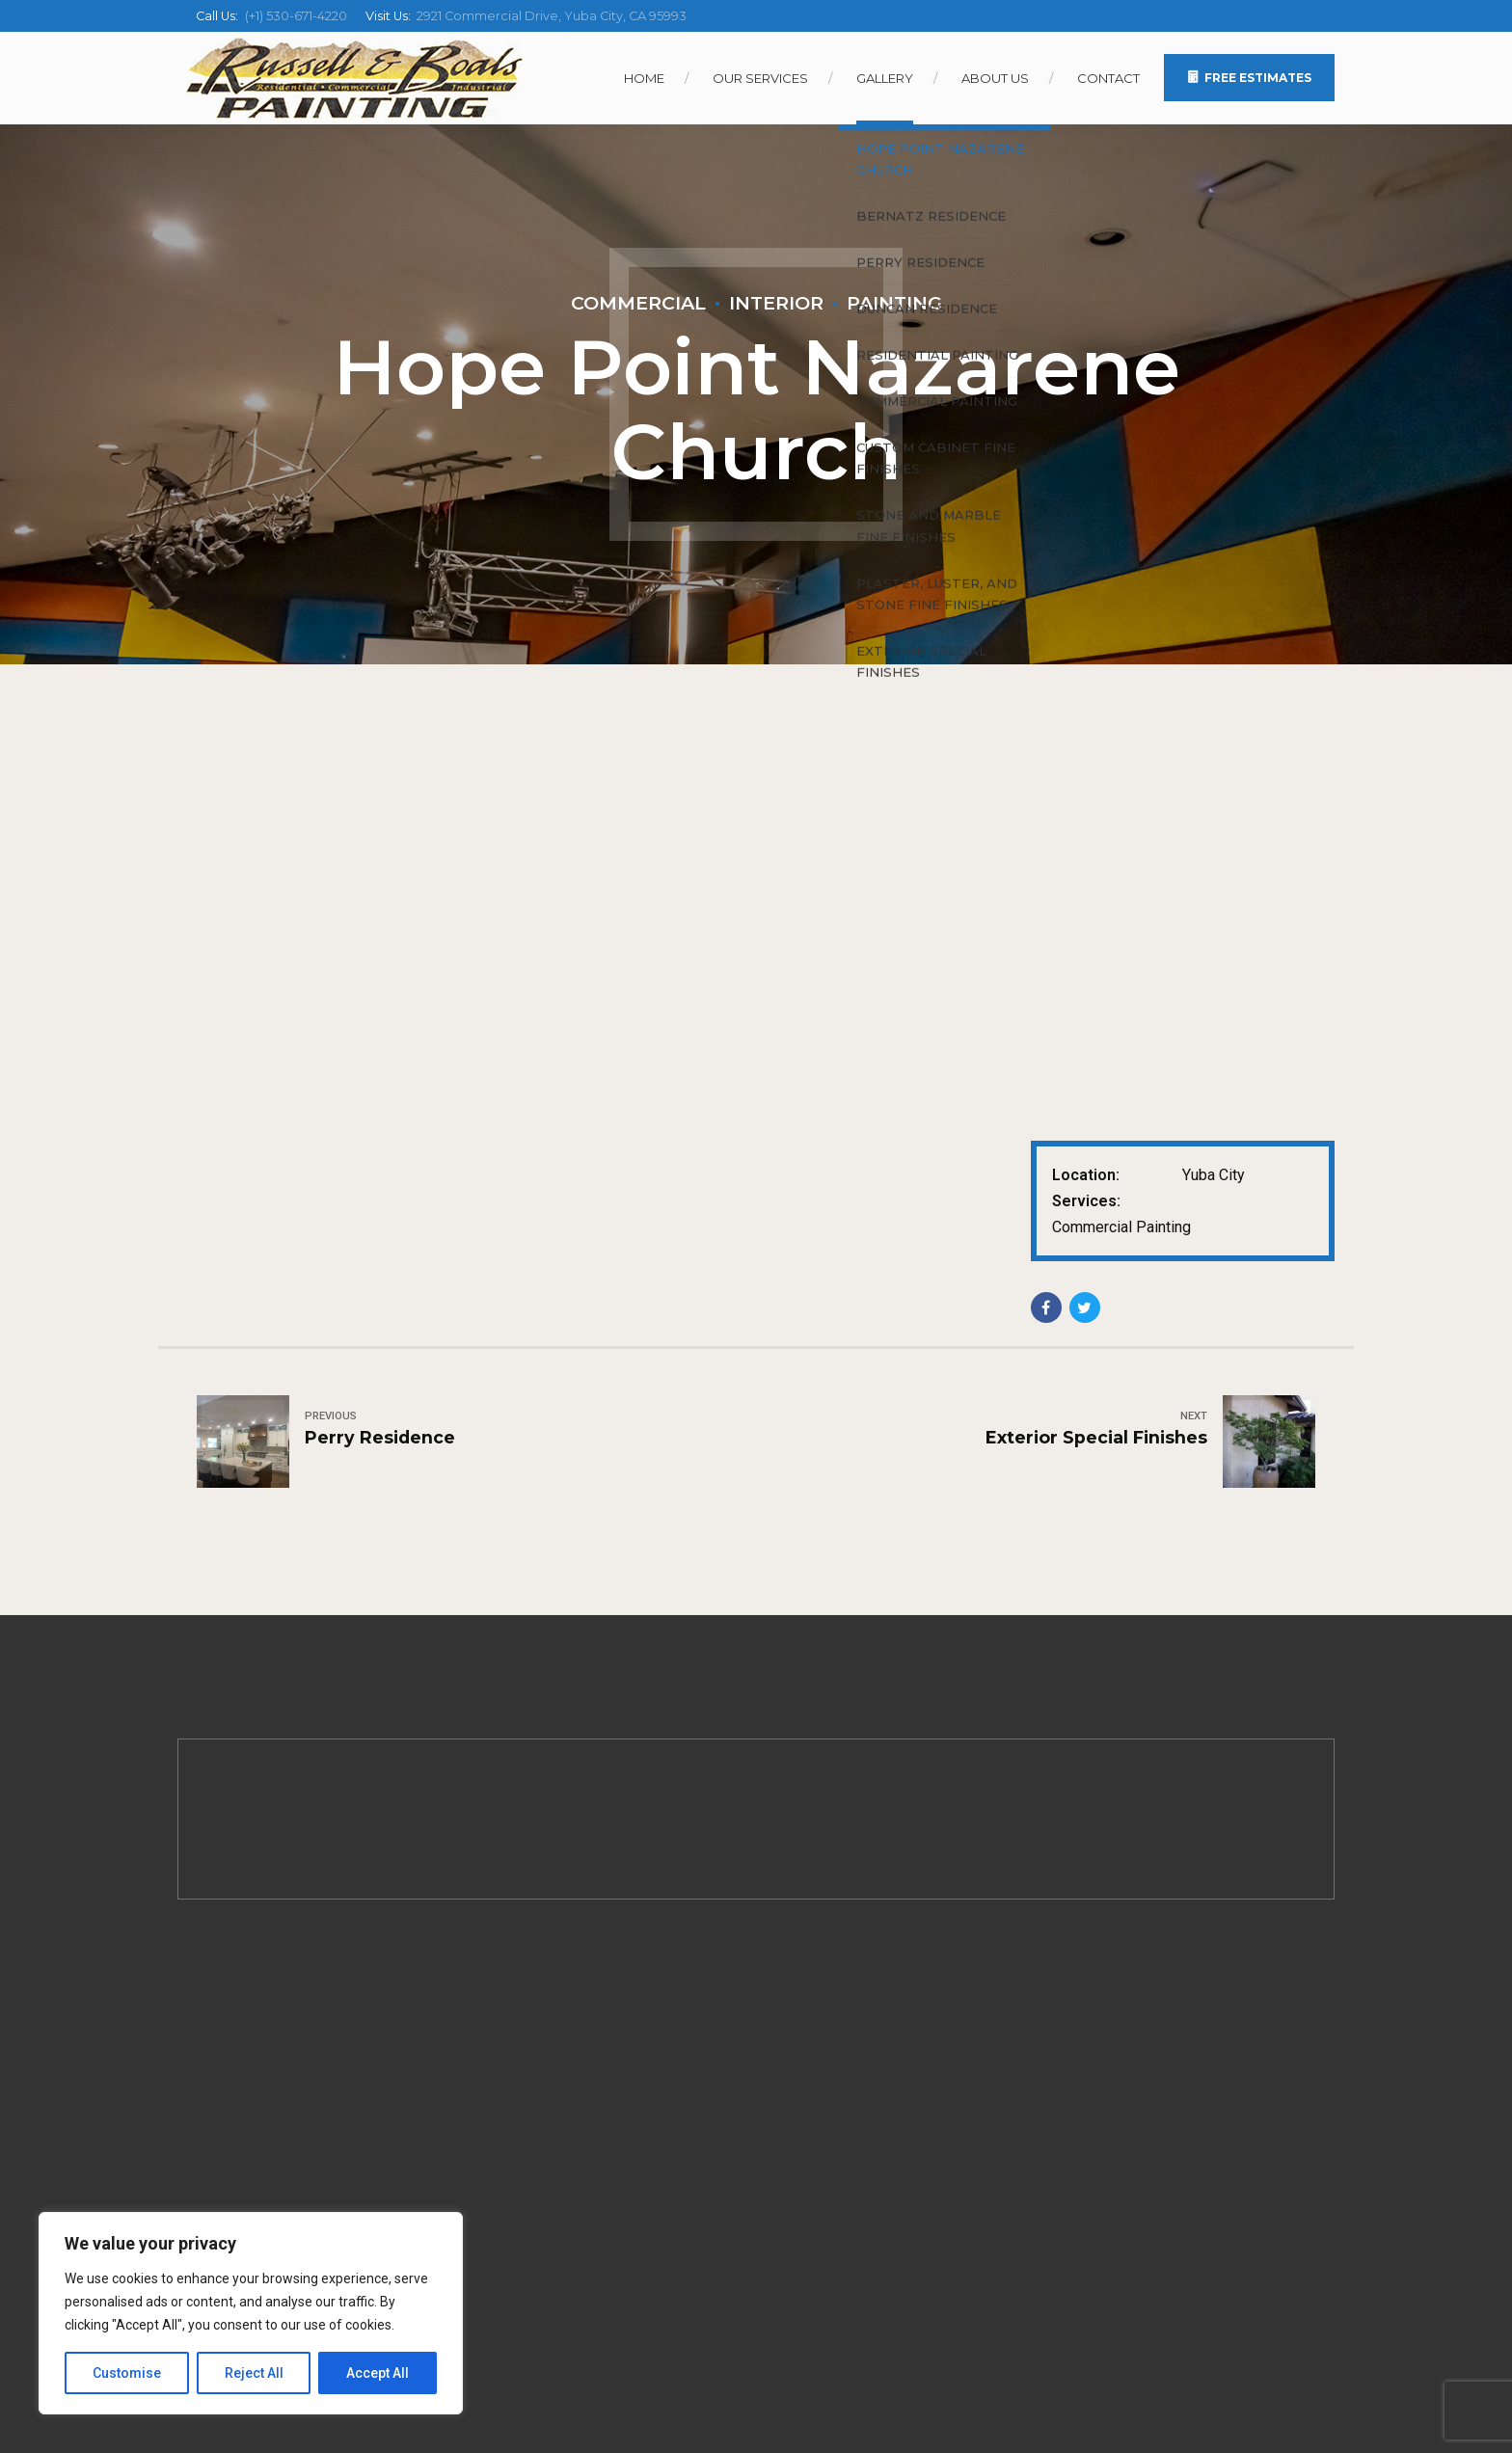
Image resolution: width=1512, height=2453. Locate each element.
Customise (127, 2373)
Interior (776, 302)
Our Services (760, 78)
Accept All (377, 2373)
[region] (251, 2313)
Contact (1108, 78)
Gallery (884, 78)
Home (644, 78)
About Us (995, 78)
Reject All (254, 2373)
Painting (894, 302)
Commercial (638, 302)
